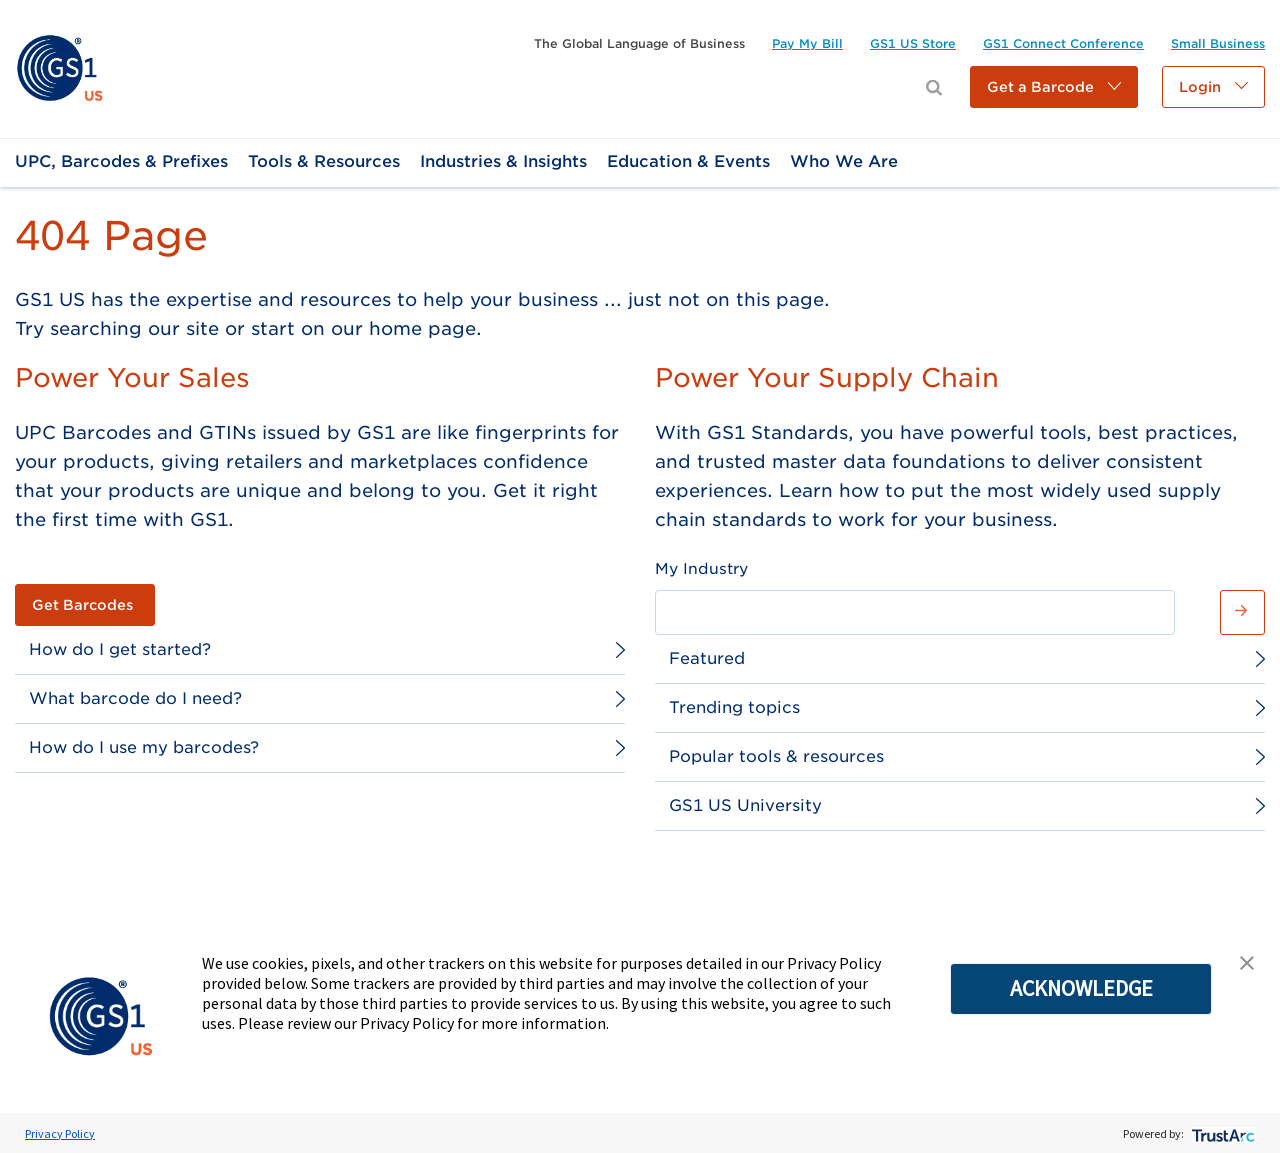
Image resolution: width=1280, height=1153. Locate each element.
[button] (1054, 87)
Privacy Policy (60, 1133)
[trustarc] (1221, 1133)
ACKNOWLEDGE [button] (1081, 988)
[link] (59, 67)
